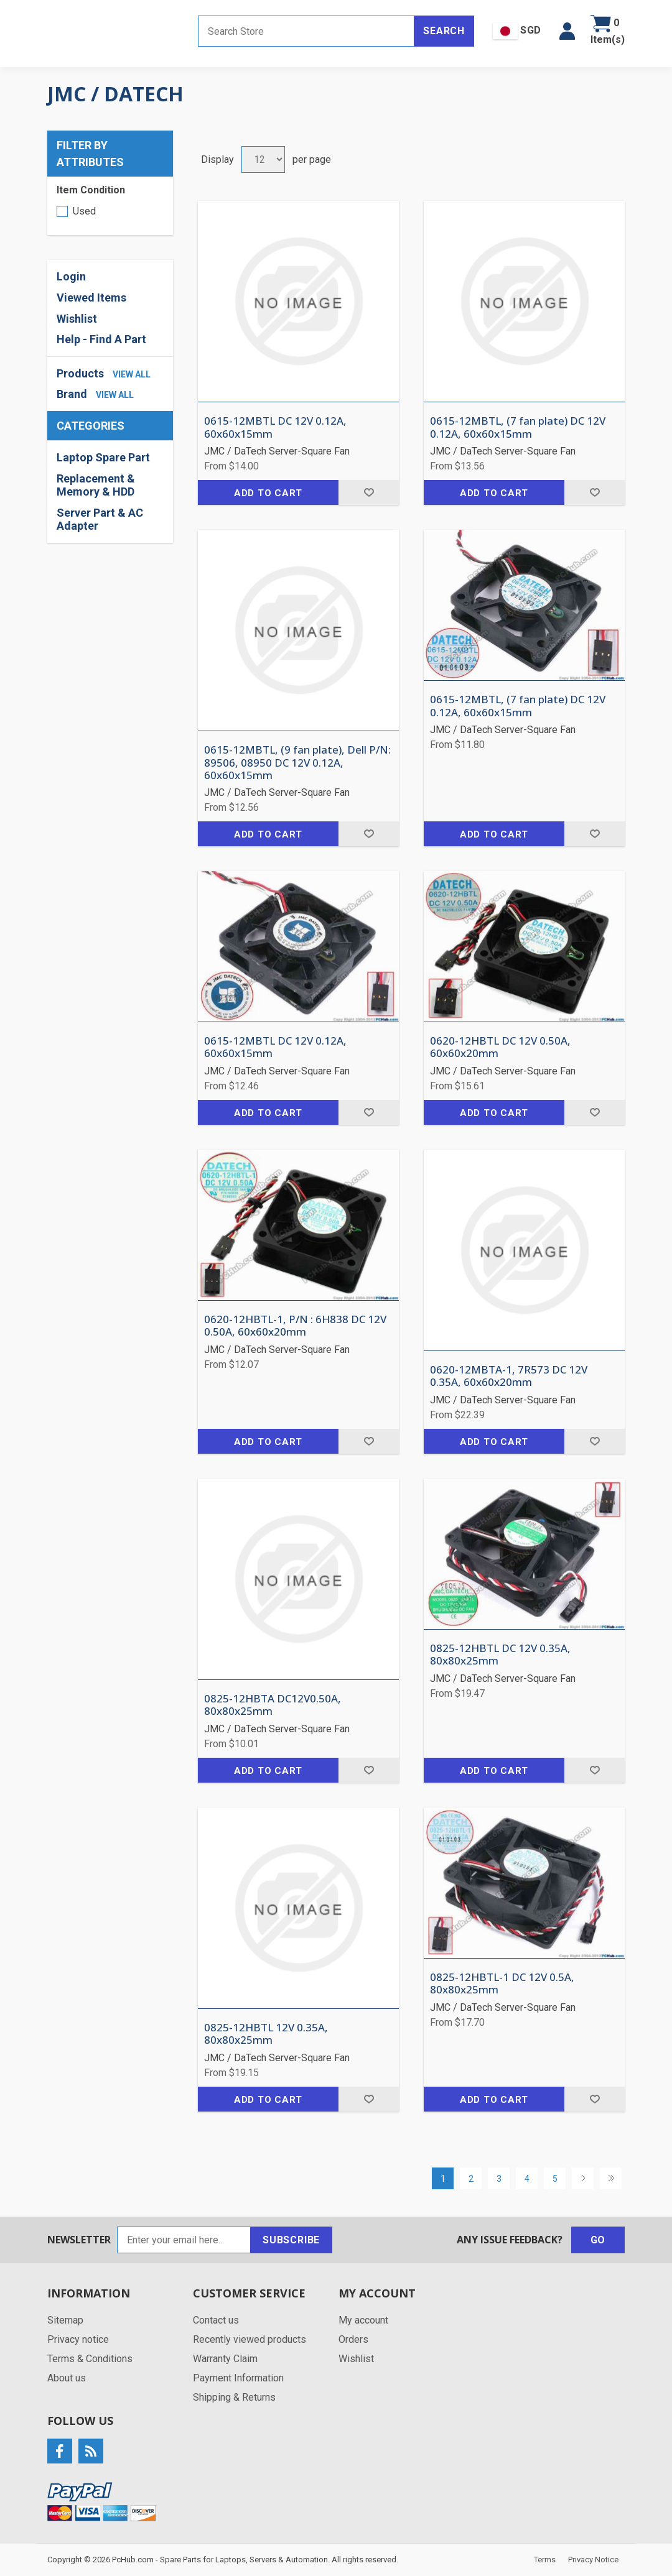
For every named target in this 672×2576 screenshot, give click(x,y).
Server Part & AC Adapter (100, 519)
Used (84, 211)
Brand (72, 393)
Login (71, 276)
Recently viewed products (249, 2339)
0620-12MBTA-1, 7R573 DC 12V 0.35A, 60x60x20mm (508, 1376)
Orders (353, 2339)
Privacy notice (78, 2339)
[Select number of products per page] (263, 159)
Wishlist (77, 318)
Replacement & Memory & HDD (96, 485)
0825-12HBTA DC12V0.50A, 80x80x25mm (272, 1705)
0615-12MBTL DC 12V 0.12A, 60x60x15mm (275, 427)
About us (66, 2378)
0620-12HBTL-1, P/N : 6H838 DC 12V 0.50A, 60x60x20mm (295, 1326)
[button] (567, 31)
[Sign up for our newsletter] (184, 2240)
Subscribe (291, 2240)
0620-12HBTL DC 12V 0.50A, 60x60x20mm (500, 1047)
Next (583, 2178)
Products (80, 373)
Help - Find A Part (101, 339)
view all (132, 374)
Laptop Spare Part (103, 457)
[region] (110, 492)
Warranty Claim (225, 2359)
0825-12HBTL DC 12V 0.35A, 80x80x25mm (500, 1655)
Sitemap (65, 2320)
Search (444, 31)
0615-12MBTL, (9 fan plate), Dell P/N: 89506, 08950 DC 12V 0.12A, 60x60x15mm (297, 763)
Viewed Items (91, 297)
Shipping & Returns (234, 2397)
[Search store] (306, 31)
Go (598, 2240)
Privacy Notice (593, 2559)
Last (611, 2178)
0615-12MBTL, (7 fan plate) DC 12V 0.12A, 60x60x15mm (517, 427)
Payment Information (238, 2378)
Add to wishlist (368, 492)
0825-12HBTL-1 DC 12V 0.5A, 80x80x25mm (502, 1984)
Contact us (216, 2320)
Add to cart (268, 493)
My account (363, 2320)
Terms (545, 2559)
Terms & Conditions (90, 2359)
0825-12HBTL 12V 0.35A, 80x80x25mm (266, 2034)
